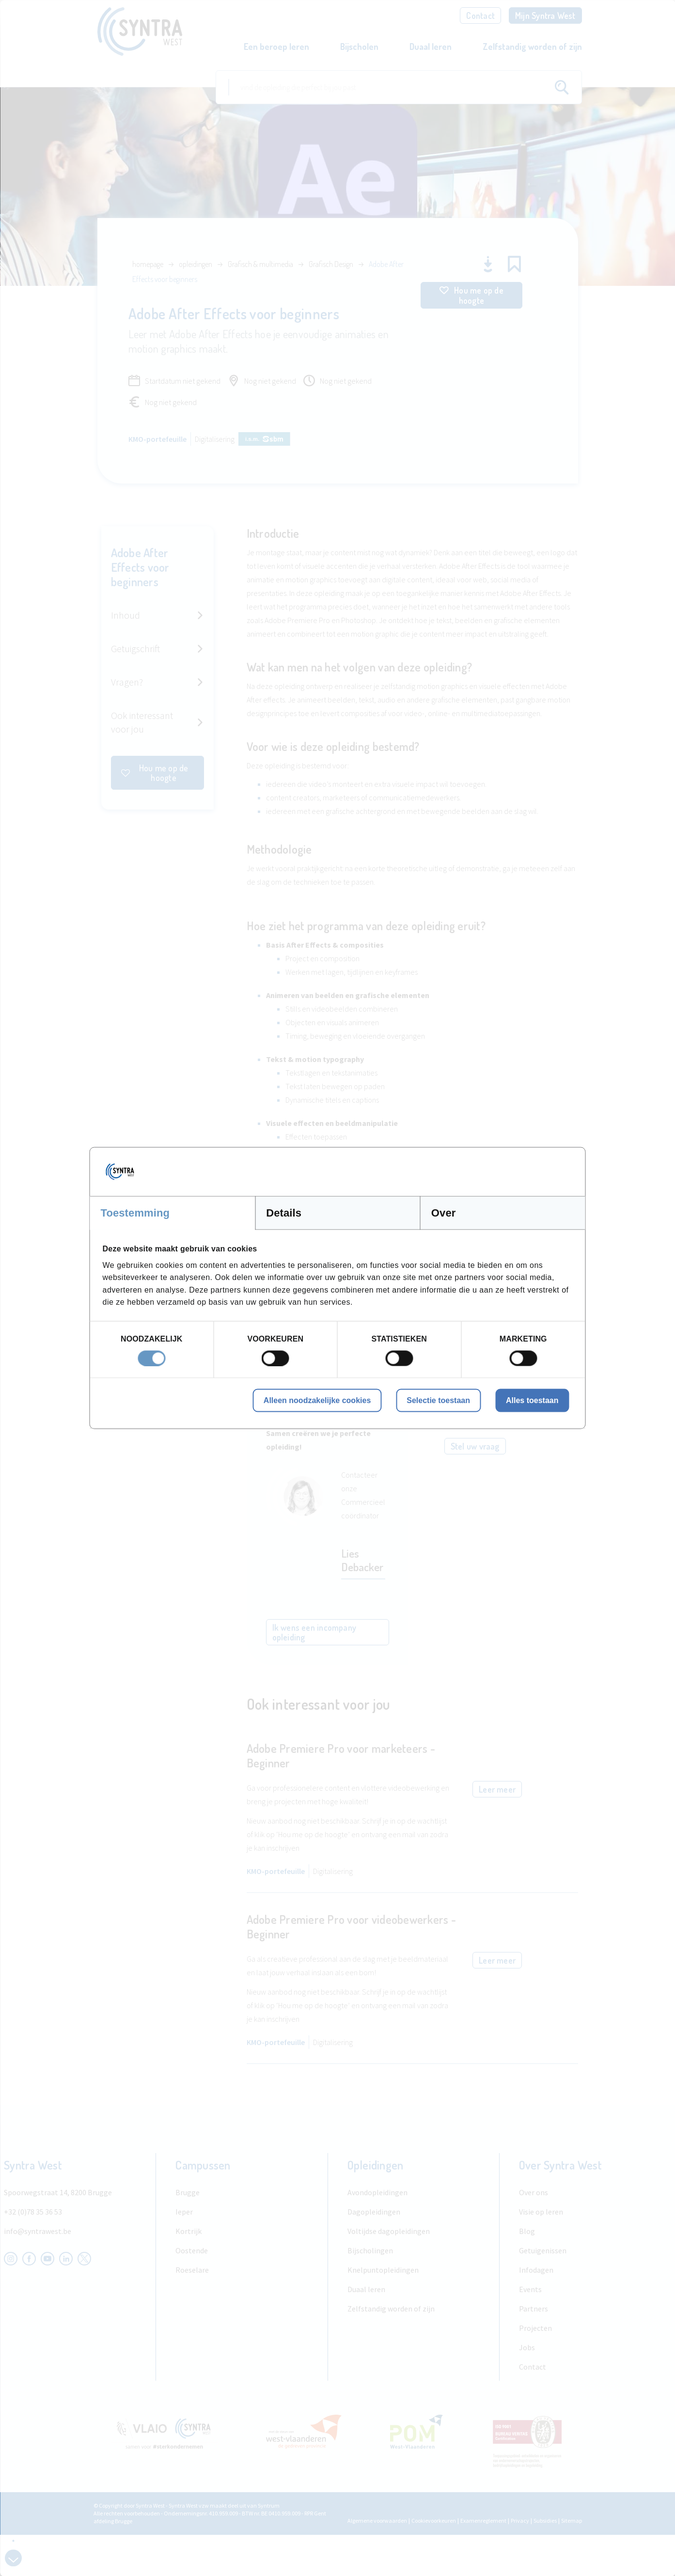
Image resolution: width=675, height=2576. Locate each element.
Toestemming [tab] (135, 1213)
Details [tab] (283, 1213)
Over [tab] (443, 1213)
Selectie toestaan (438, 1400)
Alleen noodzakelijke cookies (317, 1400)
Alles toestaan (532, 1400)
